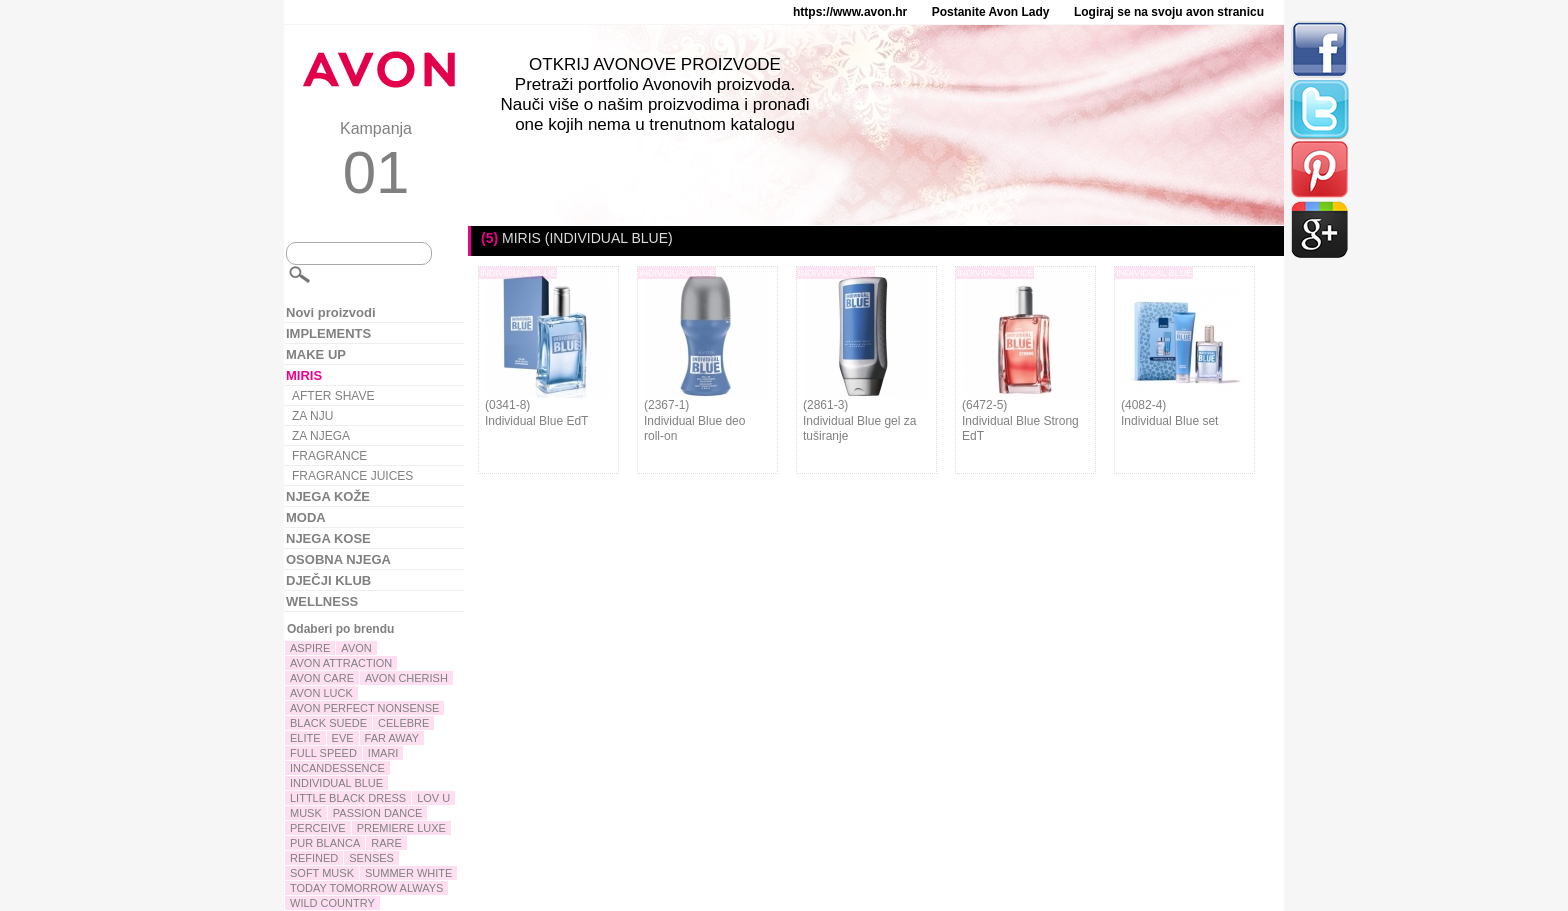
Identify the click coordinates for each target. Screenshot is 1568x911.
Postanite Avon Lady (991, 12)
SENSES (371, 858)
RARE (386, 843)
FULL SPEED (323, 753)
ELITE (305, 738)
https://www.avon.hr (850, 12)
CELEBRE (403, 723)
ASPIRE (310, 648)
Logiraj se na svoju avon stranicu (1169, 12)
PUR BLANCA (325, 843)
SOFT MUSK (322, 873)
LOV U (433, 798)
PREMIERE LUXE (401, 828)
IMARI (383, 753)
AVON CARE (322, 678)
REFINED (314, 858)
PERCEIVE (318, 828)
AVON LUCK (321, 693)
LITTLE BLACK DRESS (348, 798)
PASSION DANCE (378, 813)
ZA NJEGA (321, 436)
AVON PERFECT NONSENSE (364, 708)
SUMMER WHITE (408, 873)
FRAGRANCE (329, 456)
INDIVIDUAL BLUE (336, 783)
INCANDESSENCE (337, 768)
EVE (343, 738)
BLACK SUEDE (328, 723)
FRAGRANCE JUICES (352, 476)
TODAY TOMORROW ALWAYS (366, 888)
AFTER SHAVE (333, 396)
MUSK (306, 813)
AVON (356, 648)
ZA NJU (312, 416)
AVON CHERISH (406, 678)
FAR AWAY (392, 738)
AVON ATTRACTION (341, 663)
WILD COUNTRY (332, 903)
